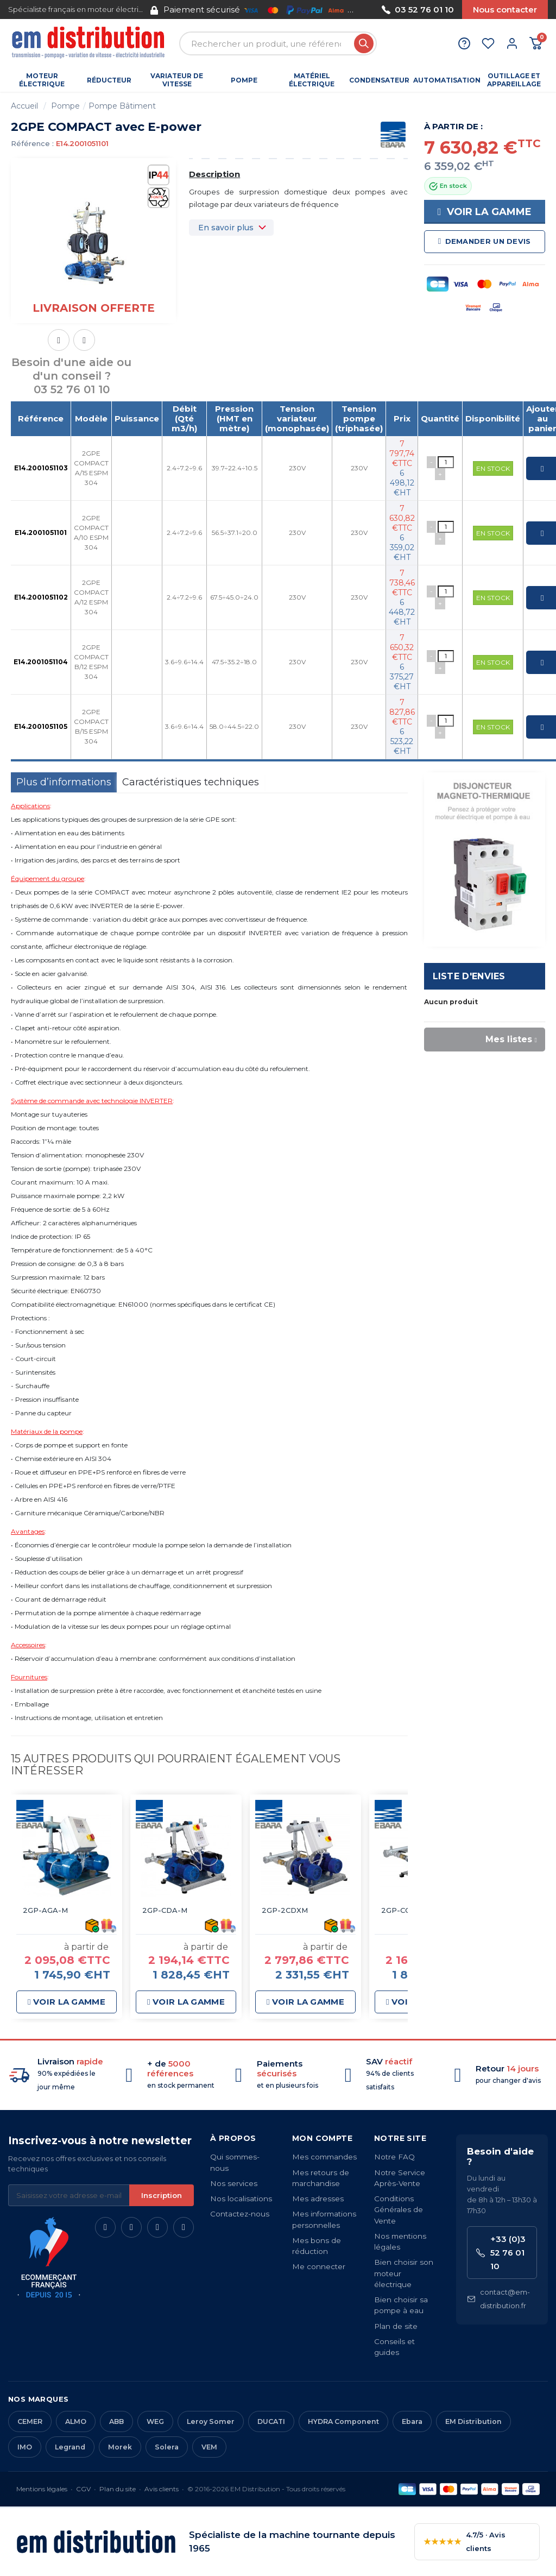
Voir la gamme (485, 212)
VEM (209, 2447)
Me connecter (318, 2266)
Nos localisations (241, 2198)
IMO (24, 2447)
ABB (116, 2421)
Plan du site (117, 2489)
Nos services (233, 2183)
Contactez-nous (239, 2213)
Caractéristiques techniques (190, 782)
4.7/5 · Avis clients (465, 2541)
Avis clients (161, 2489)
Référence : (32, 143)
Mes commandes (324, 2156)
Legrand (70, 2447)
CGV (83, 2489)
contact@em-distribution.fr (498, 2299)
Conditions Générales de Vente (398, 2209)
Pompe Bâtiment (122, 106)
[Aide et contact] (464, 43)
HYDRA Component (343, 2421)
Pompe (65, 106)
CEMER (29, 2421)
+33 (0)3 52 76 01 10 (501, 2252)
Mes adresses (318, 2198)
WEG (155, 2421)
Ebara (412, 2421)
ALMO (75, 2421)
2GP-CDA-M (164, 1910)
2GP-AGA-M (45, 1910)
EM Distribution (473, 2421)
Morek (120, 2447)
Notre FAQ (394, 2156)
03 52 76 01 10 (418, 9)
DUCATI (271, 2421)
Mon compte (322, 2138)
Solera (167, 2447)
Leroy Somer (211, 2421)
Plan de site (396, 2326)
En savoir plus (226, 227)
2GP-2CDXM (285, 1910)
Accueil (24, 106)
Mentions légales (41, 2489)
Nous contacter (505, 9)
